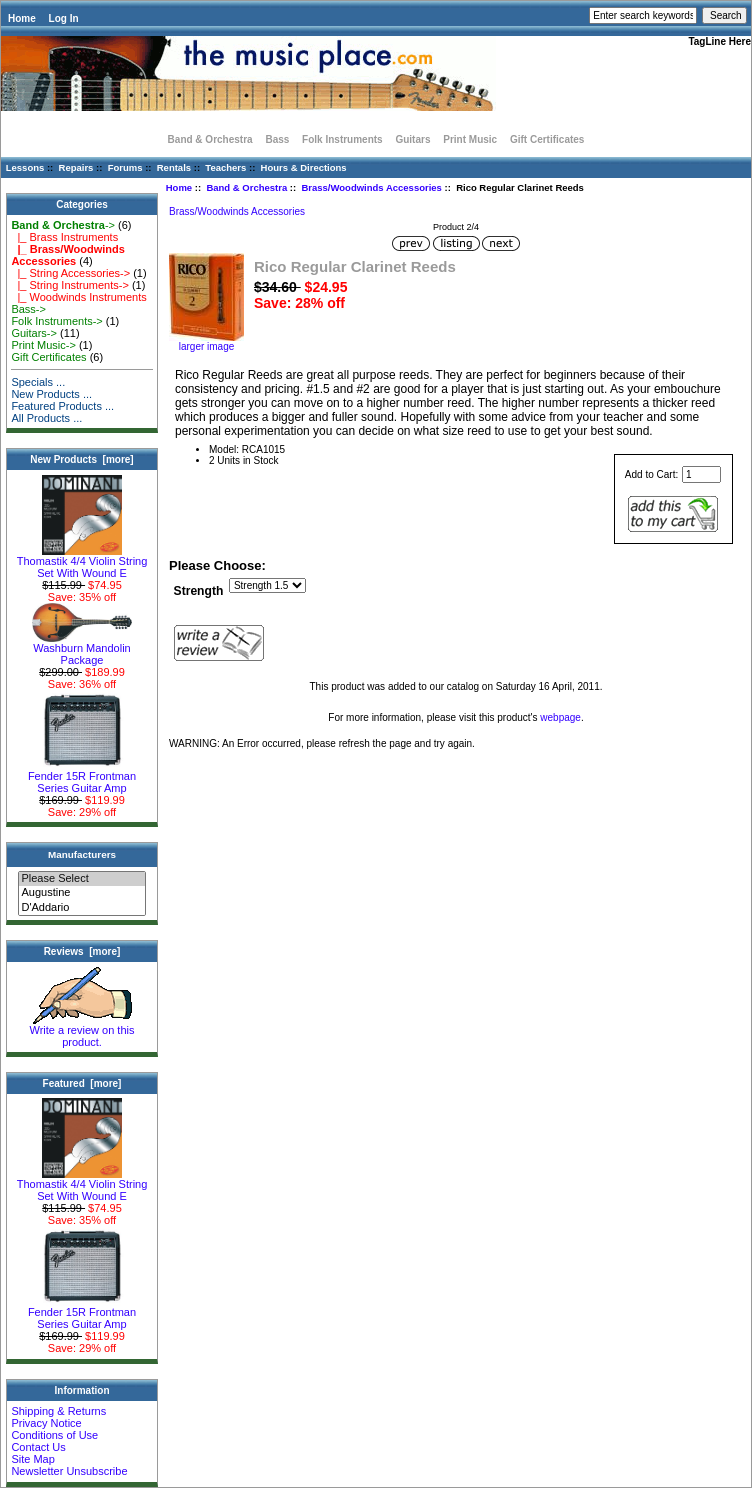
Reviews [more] (82, 951)
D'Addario (81, 908)
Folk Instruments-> (56, 321)
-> (63, 225)
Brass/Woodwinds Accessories (371, 187)
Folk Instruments (342, 139)
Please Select (81, 879)
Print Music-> (43, 345)
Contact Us (38, 1447)
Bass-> (28, 309)
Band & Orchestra (246, 187)
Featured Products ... (62, 406)
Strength (199, 591)
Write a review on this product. (82, 1031)
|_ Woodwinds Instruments (78, 297)
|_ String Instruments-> (70, 285)
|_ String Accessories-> (70, 273)
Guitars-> (34, 333)
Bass (277, 139)
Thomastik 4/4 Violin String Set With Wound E (82, 562)
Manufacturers (82, 854)
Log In (64, 18)
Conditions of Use (54, 1435)
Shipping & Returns (58, 1411)
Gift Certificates (547, 139)
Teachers (225, 167)
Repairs (76, 167)
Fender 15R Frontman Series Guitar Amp (82, 777)
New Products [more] (81, 459)
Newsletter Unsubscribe (69, 1471)
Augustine (81, 893)
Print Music (470, 139)
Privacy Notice (46, 1423)
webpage (560, 717)
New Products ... (51, 394)
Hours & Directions (304, 167)
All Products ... (46, 418)
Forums (125, 167)
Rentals (174, 167)
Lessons (25, 167)
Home (22, 18)
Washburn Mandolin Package (82, 649)
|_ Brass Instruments (64, 237)
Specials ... (38, 382)
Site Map (32, 1459)
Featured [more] (82, 1083)
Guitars (412, 139)
